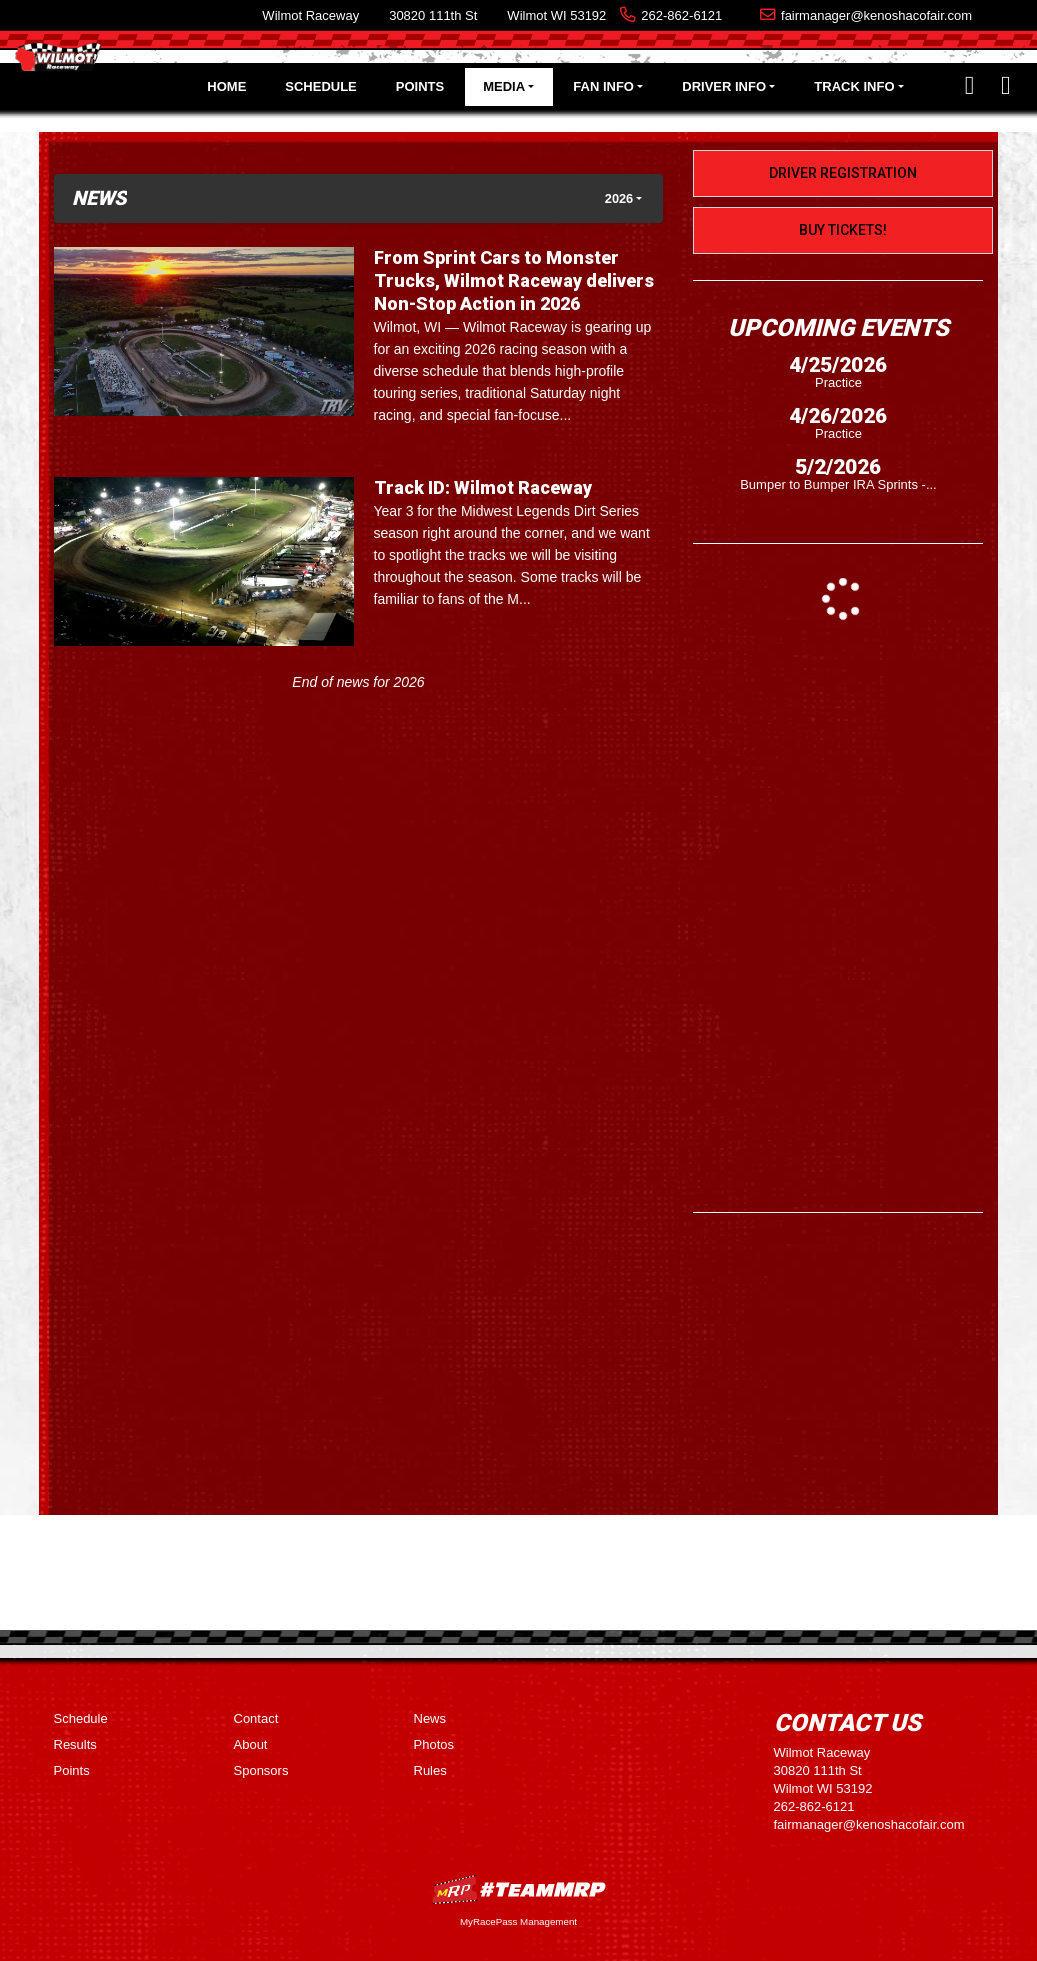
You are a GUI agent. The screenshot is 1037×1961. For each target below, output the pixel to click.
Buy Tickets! (843, 230)
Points (420, 86)
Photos (434, 1744)
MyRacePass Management (518, 1921)
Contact (256, 1718)
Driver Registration (843, 173)
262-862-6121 (681, 15)
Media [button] (504, 86)
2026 (619, 198)
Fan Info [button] (603, 86)
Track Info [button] (854, 86)
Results (75, 1744)
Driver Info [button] (724, 86)
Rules (430, 1770)
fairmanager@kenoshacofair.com (876, 15)
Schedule (321, 86)
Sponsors (261, 1770)
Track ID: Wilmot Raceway (483, 487)
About (251, 1744)
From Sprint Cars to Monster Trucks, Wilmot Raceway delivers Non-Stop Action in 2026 (514, 280)
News (430, 1718)
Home (226, 86)
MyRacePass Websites (519, 1889)
